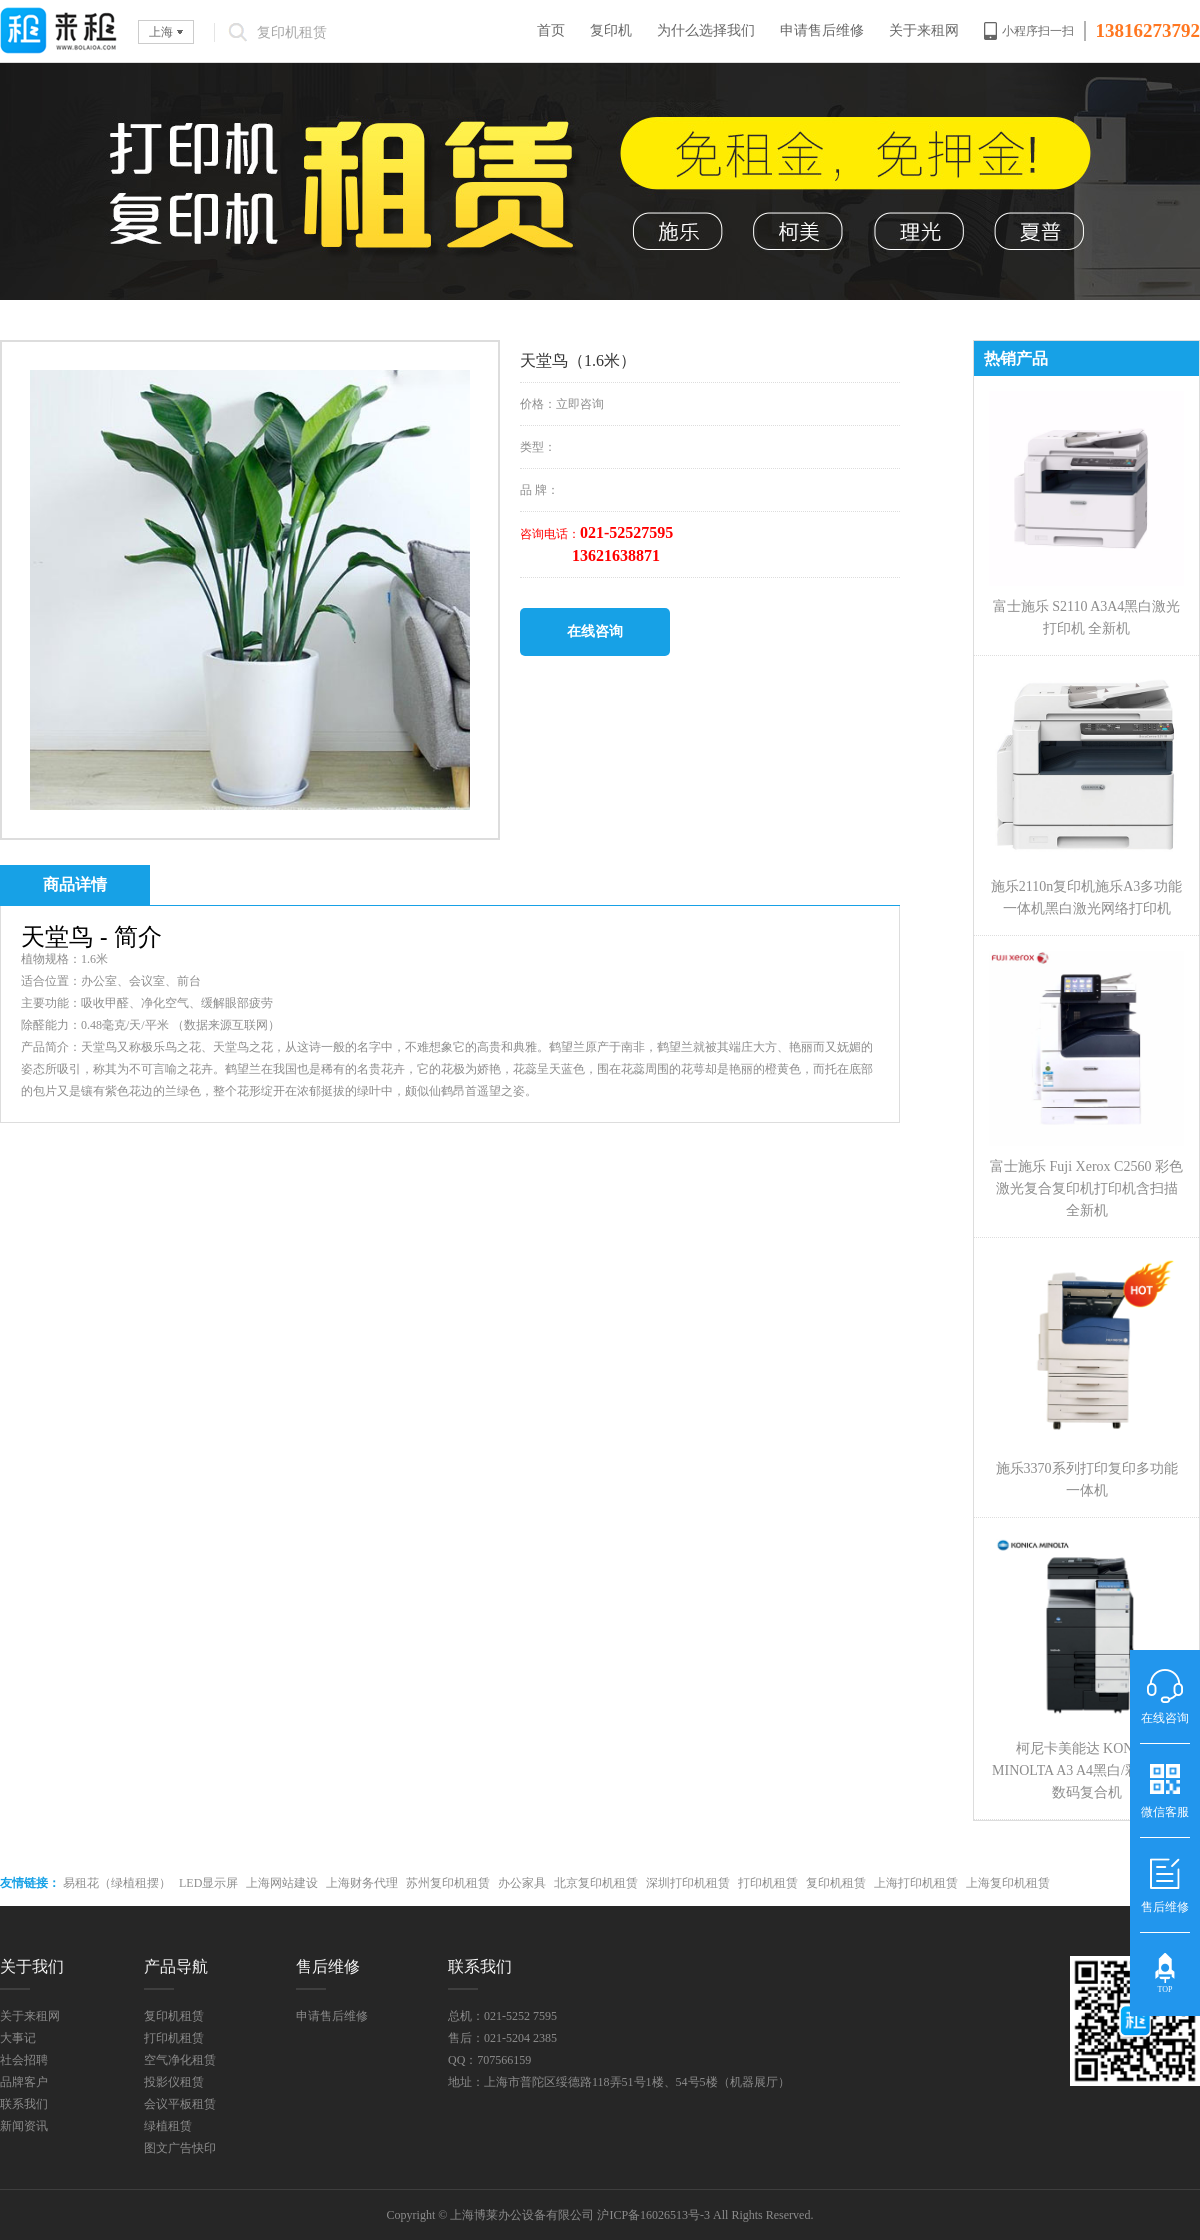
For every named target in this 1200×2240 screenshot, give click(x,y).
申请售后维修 (822, 30)
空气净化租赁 (180, 2060)
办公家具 (522, 1883)
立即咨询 (580, 404)
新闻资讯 (24, 2126)
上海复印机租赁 (1008, 1883)
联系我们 (24, 2104)
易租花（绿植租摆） (117, 1883)
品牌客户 (24, 2082)
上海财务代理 (362, 1883)
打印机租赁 (768, 1883)
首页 (551, 30)
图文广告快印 (180, 2148)
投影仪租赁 (174, 2082)
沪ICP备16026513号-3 (653, 2215)
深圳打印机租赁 (688, 1883)
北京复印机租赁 (596, 1883)
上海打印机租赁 (916, 1883)
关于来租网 (924, 30)
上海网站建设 (282, 1883)
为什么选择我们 (706, 30)
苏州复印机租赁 (448, 1883)
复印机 (611, 30)
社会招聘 (24, 2060)
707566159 (504, 2060)
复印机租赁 (836, 1883)
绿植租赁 (168, 2126)
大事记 (18, 2038)
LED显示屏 (208, 1883)
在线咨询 (595, 631)
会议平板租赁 (180, 2104)
